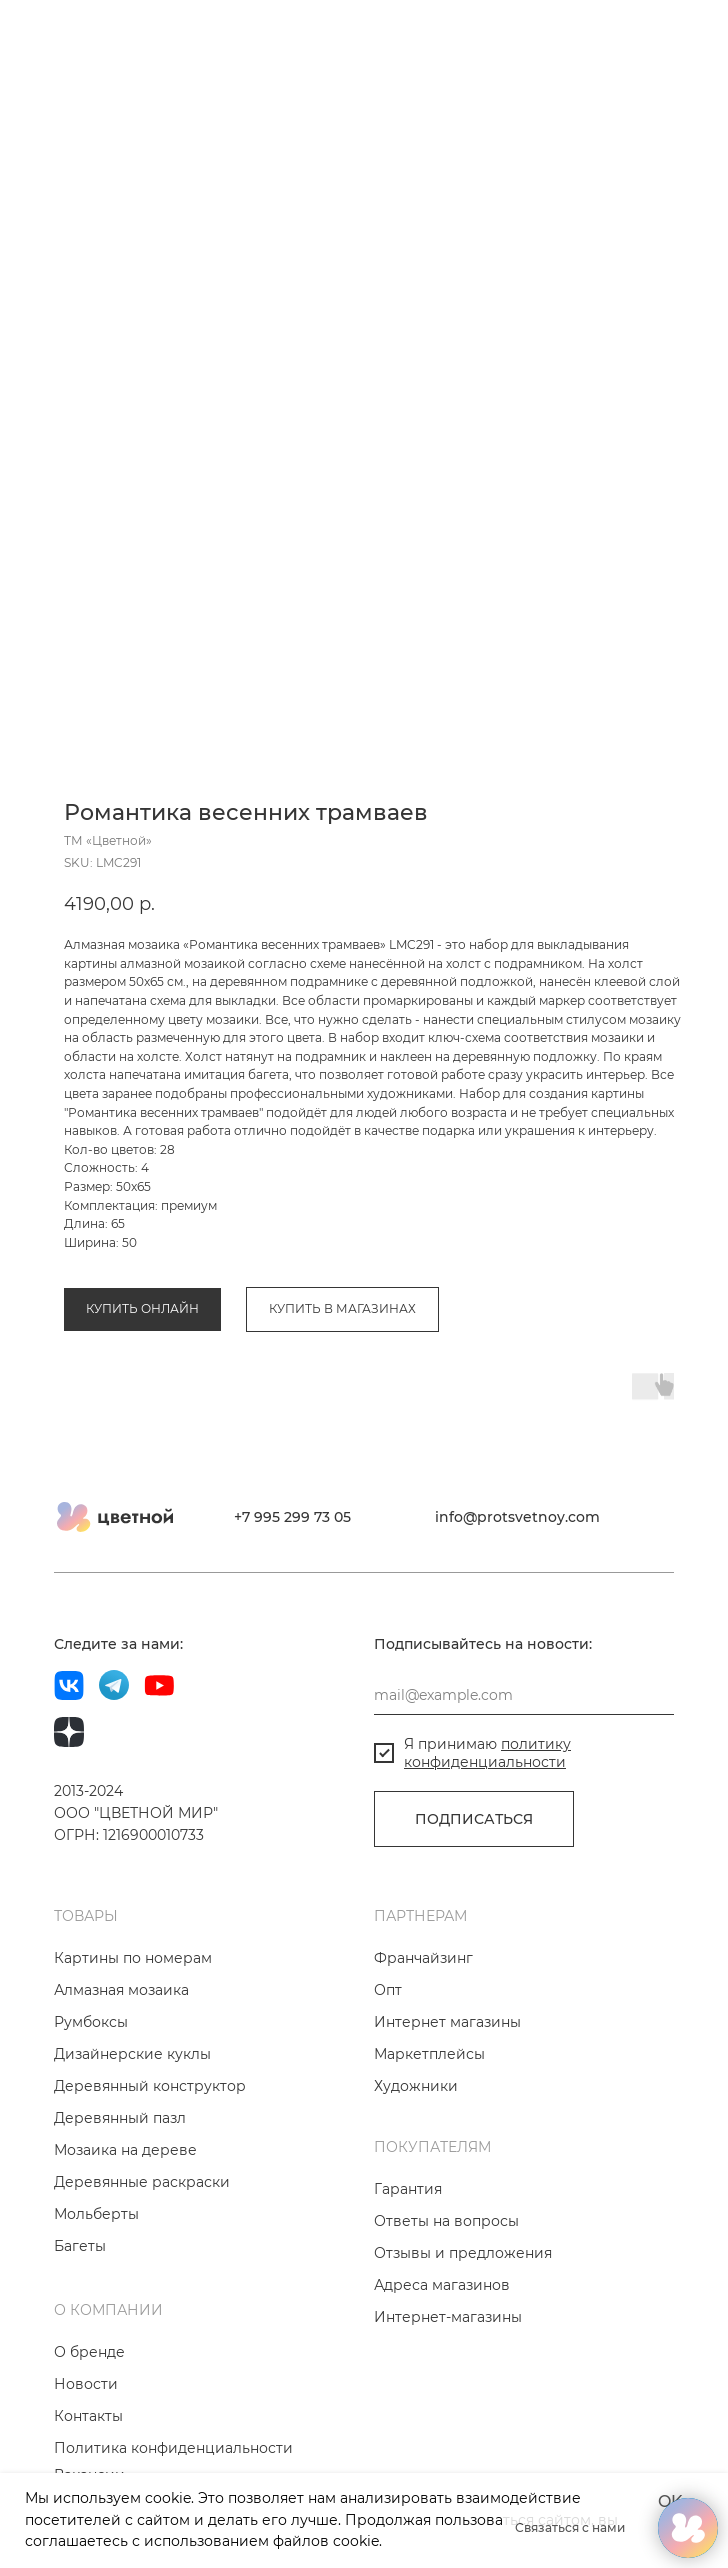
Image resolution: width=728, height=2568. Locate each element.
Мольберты (96, 2284)
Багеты (80, 2316)
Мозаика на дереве (125, 2220)
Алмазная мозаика (122, 1205)
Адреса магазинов (442, 2355)
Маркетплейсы (429, 2124)
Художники (416, 2156)
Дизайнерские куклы (132, 2124)
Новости (86, 2454)
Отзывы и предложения (463, 2323)
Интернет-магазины (448, 2387)
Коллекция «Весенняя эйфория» (294, 1205)
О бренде (89, 2422)
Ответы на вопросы (446, 2291)
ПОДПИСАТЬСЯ (474, 1889)
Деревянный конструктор (150, 2156)
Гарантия (408, 2259)
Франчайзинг (423, 2028)
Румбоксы (91, 2092)
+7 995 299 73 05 (292, 1587)
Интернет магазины (447, 2092)
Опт (388, 2060)
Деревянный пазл (120, 2188)
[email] (524, 1765)
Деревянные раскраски (142, 2252)
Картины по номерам (133, 2028)
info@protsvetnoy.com (517, 1587)
